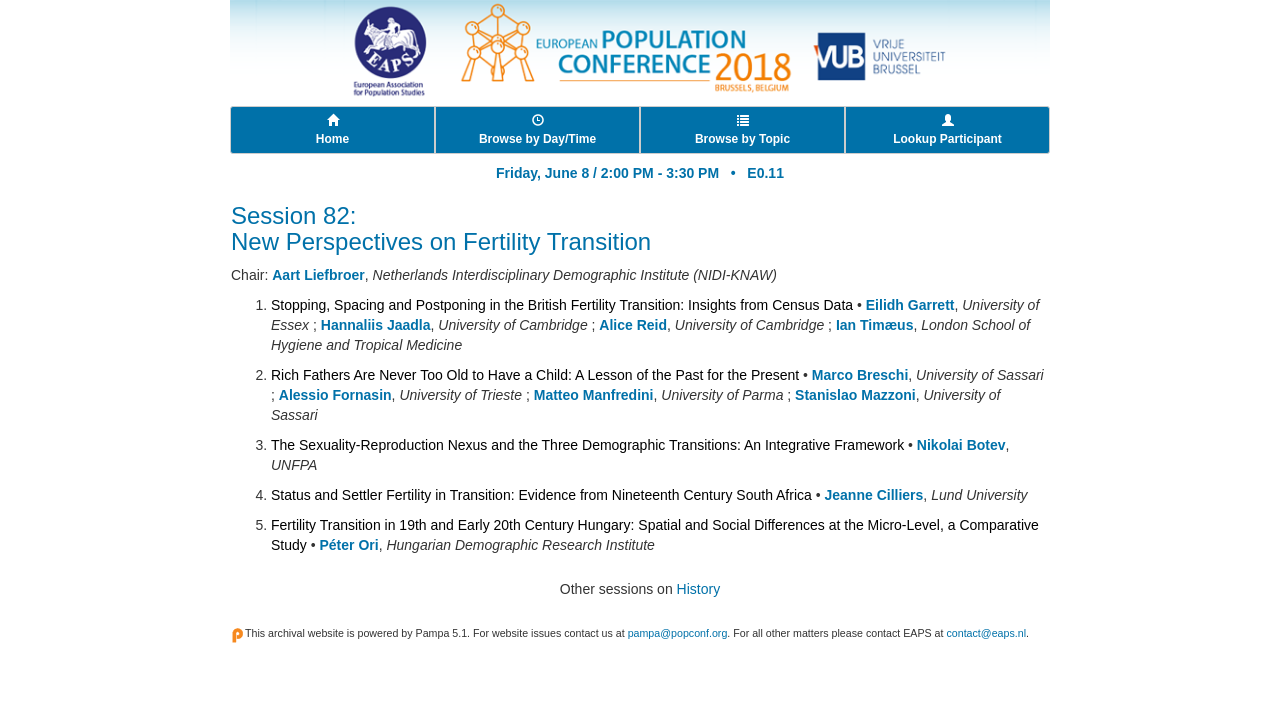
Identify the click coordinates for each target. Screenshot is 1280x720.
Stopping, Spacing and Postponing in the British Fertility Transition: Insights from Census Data (562, 305)
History (699, 589)
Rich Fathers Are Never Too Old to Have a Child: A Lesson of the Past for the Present (535, 375)
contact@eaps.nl (986, 633)
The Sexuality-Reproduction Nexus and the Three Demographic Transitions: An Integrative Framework (587, 445)
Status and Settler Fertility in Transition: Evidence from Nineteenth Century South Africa (541, 495)
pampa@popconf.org (678, 633)
